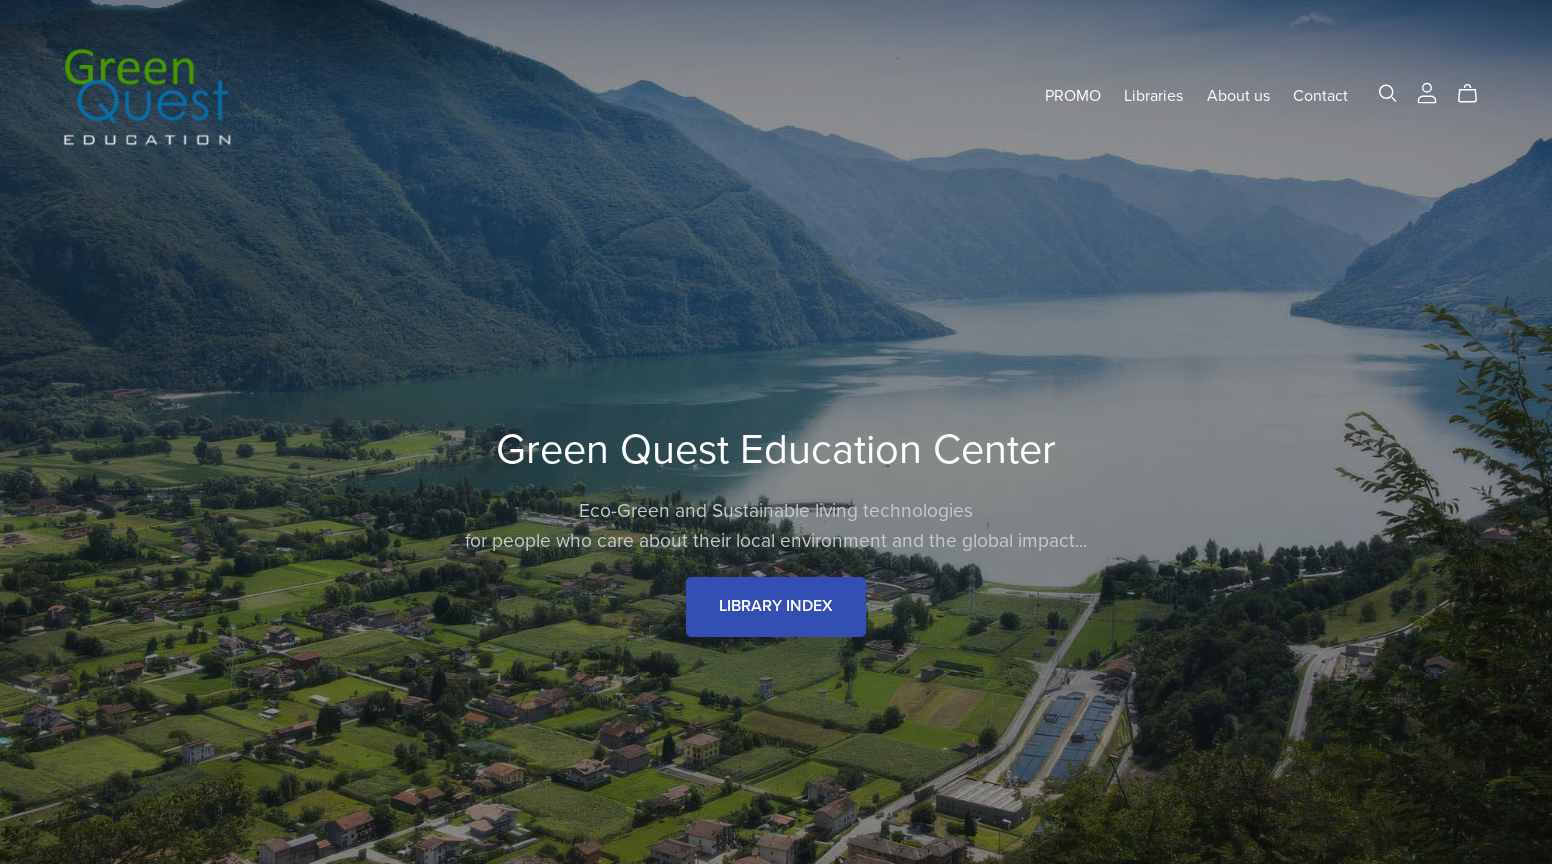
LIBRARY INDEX (776, 606)
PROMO (1073, 96)
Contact (1320, 96)
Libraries (1153, 96)
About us (1238, 96)
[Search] (1388, 93)
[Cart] (1475, 94)
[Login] (1427, 92)
